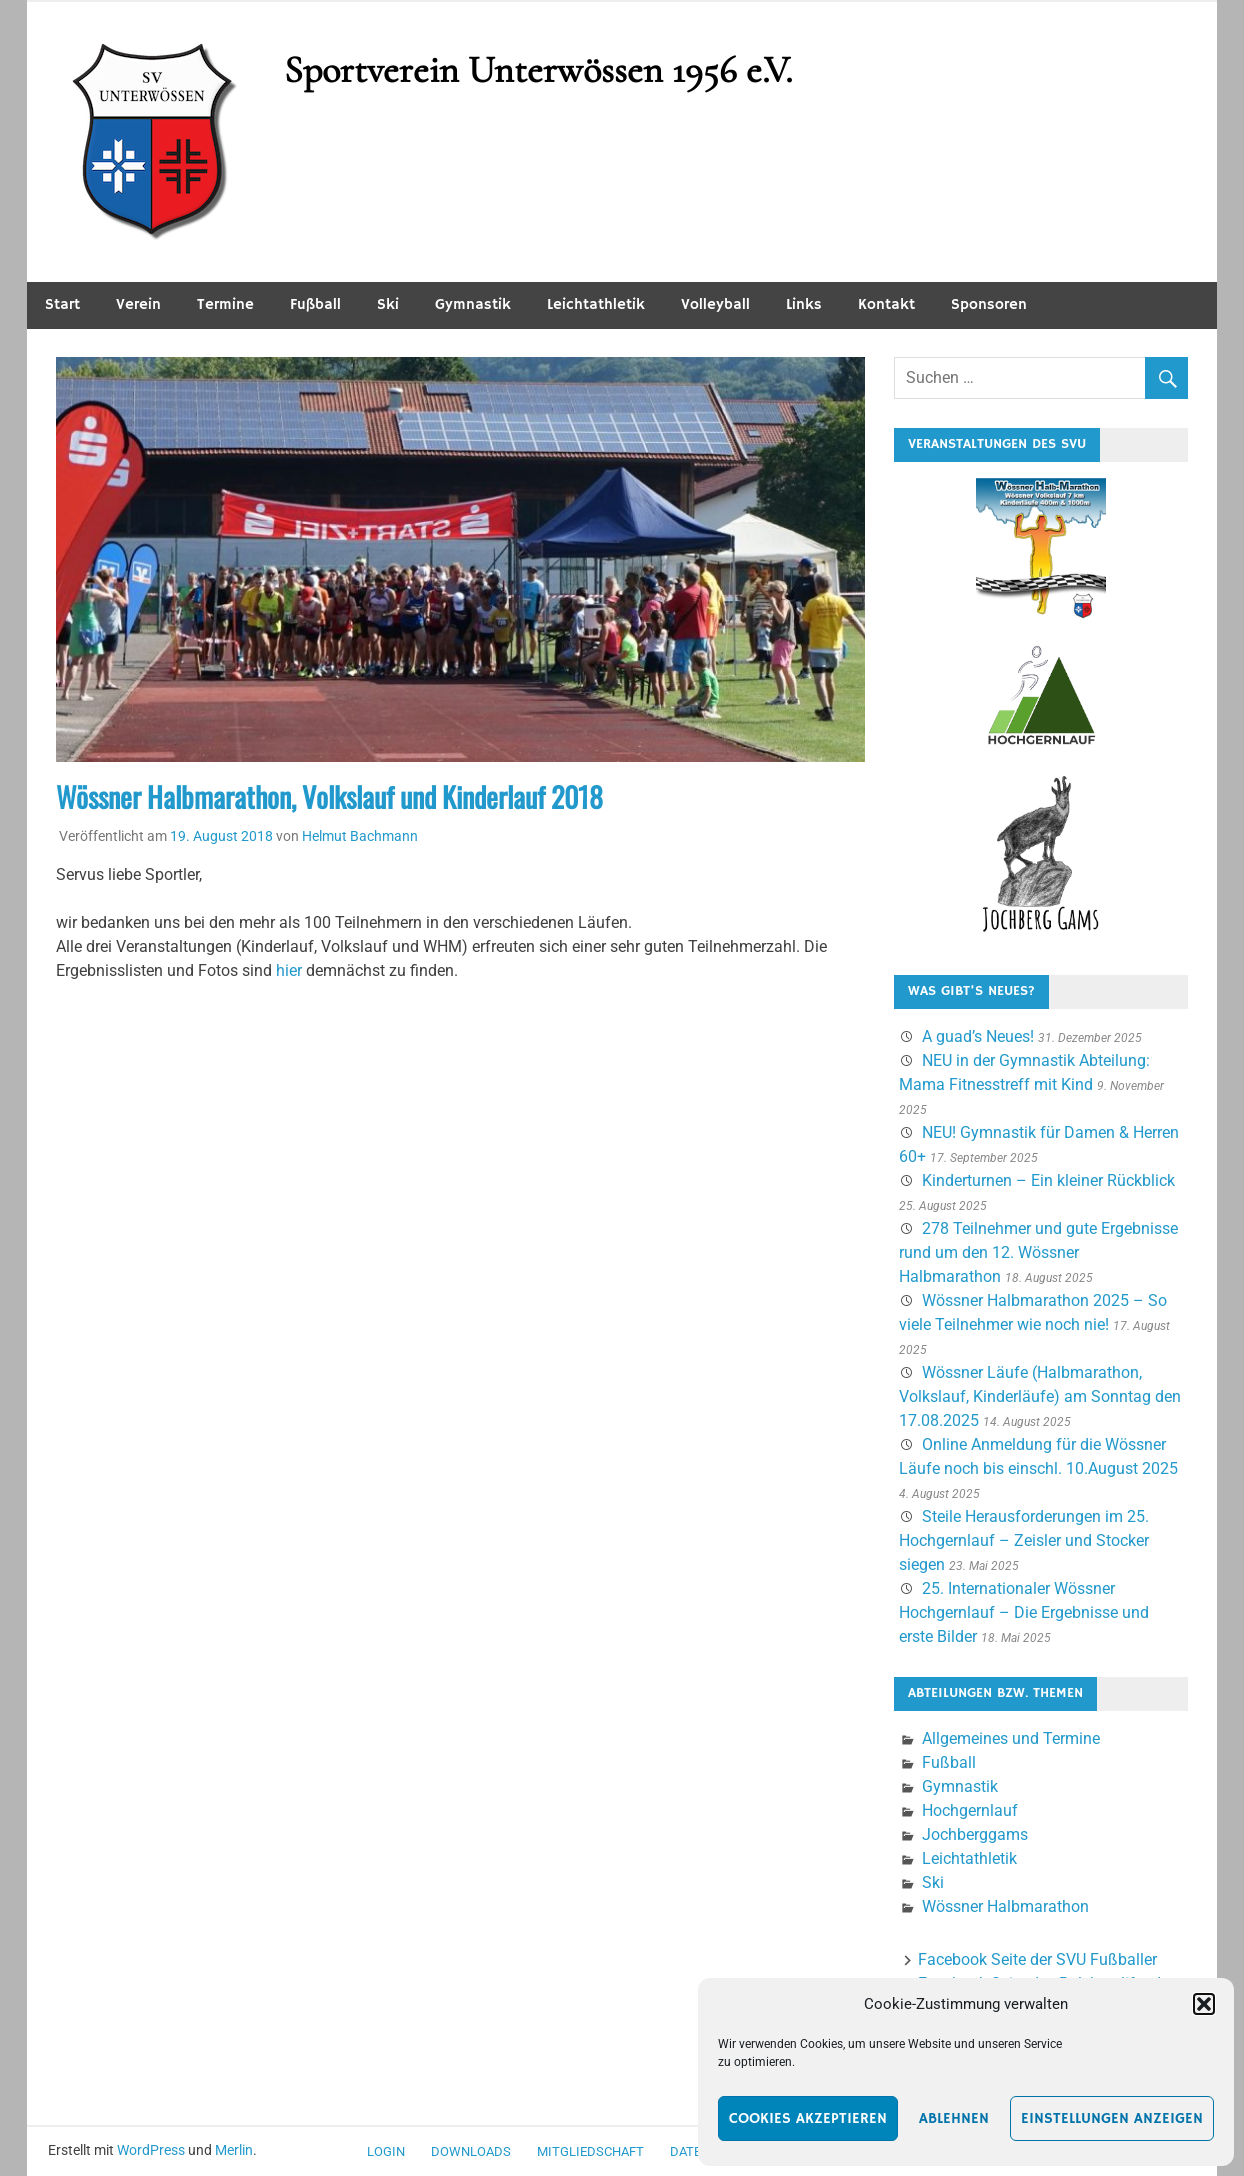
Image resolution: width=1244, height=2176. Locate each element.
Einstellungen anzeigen (1112, 2118)
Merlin (234, 2150)
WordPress (151, 2150)
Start (62, 304)
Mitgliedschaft (590, 2151)
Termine (225, 304)
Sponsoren (989, 304)
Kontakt (886, 304)
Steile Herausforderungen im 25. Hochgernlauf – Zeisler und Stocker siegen (1024, 1540)
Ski (388, 304)
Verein (138, 304)
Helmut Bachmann (360, 836)
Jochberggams (975, 1834)
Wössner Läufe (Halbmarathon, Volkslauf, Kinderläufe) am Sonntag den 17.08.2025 (1040, 1396)
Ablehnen (954, 2118)
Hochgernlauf (970, 1810)
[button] (1204, 2004)
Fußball (315, 304)
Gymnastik (473, 304)
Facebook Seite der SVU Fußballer (1037, 1959)
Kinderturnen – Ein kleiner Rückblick (1048, 1180)
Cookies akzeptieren (808, 2118)
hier (289, 970)
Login (386, 2151)
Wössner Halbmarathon (1005, 1906)
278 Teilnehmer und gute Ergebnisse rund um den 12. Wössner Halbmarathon (1038, 1252)
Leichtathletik (596, 304)
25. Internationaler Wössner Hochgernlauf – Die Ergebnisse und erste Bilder (1024, 1612)
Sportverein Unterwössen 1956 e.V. (538, 70)
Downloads (471, 2151)
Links (804, 304)
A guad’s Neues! (978, 1036)
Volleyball (715, 304)
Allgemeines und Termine (1011, 1738)
